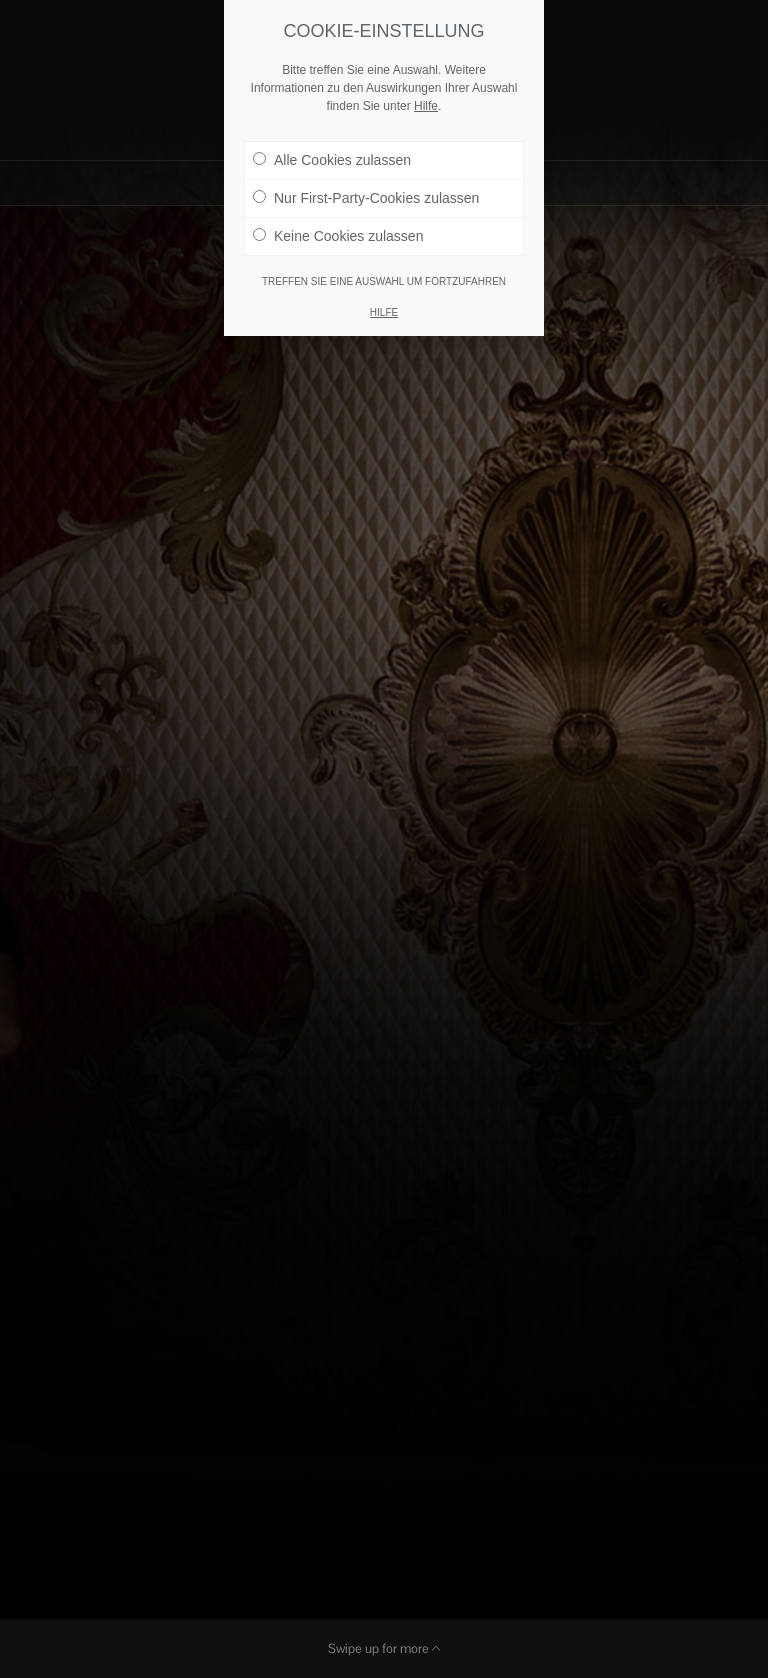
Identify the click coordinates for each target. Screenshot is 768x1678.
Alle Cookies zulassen (332, 151)
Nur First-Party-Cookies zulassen (366, 189)
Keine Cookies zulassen (338, 227)
